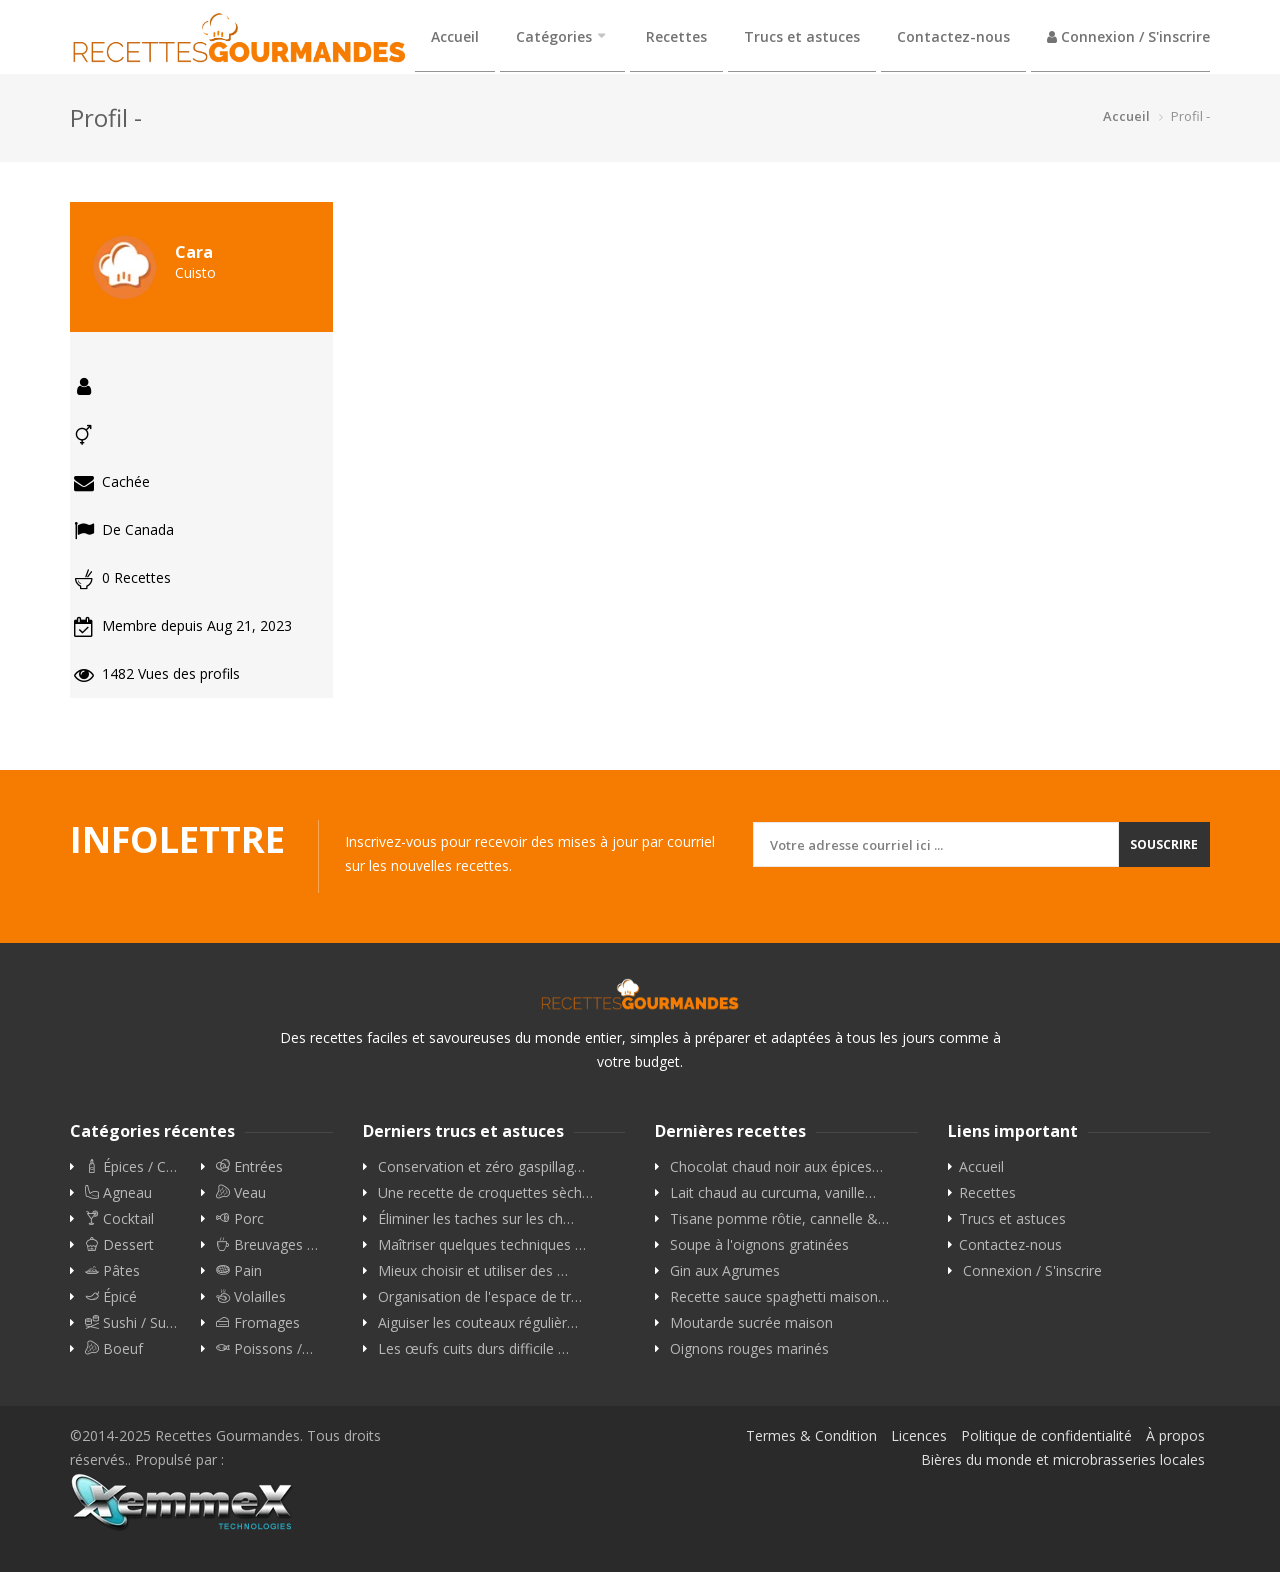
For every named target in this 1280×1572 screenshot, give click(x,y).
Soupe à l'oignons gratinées (759, 1245)
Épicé (111, 1297)
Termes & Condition (811, 1435)
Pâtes (112, 1271)
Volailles (251, 1297)
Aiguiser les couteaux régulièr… (478, 1323)
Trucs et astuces (802, 36)
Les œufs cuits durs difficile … (473, 1349)
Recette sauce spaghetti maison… (779, 1297)
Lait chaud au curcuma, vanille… (773, 1193)
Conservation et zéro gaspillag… (481, 1167)
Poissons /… (264, 1349)
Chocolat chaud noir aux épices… (776, 1167)
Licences (919, 1435)
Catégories (554, 36)
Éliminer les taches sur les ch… (476, 1219)
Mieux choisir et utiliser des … (473, 1271)
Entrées (249, 1167)
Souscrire (1164, 844)
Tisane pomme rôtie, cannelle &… (779, 1219)
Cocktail (119, 1219)
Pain (239, 1271)
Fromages (258, 1323)
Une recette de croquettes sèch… (485, 1193)
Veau (241, 1193)
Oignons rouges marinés (749, 1349)
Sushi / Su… (131, 1323)
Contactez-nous (953, 36)
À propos (1175, 1435)
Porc (240, 1219)
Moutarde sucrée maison (751, 1323)
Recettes (676, 36)
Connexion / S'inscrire (1128, 36)
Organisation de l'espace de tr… (480, 1297)
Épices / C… (131, 1167)
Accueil (455, 36)
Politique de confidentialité (1046, 1435)
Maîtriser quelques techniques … (482, 1245)
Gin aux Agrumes (725, 1271)
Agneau (118, 1193)
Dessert (119, 1245)
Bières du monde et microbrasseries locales (1063, 1459)
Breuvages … (267, 1245)
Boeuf (114, 1349)
